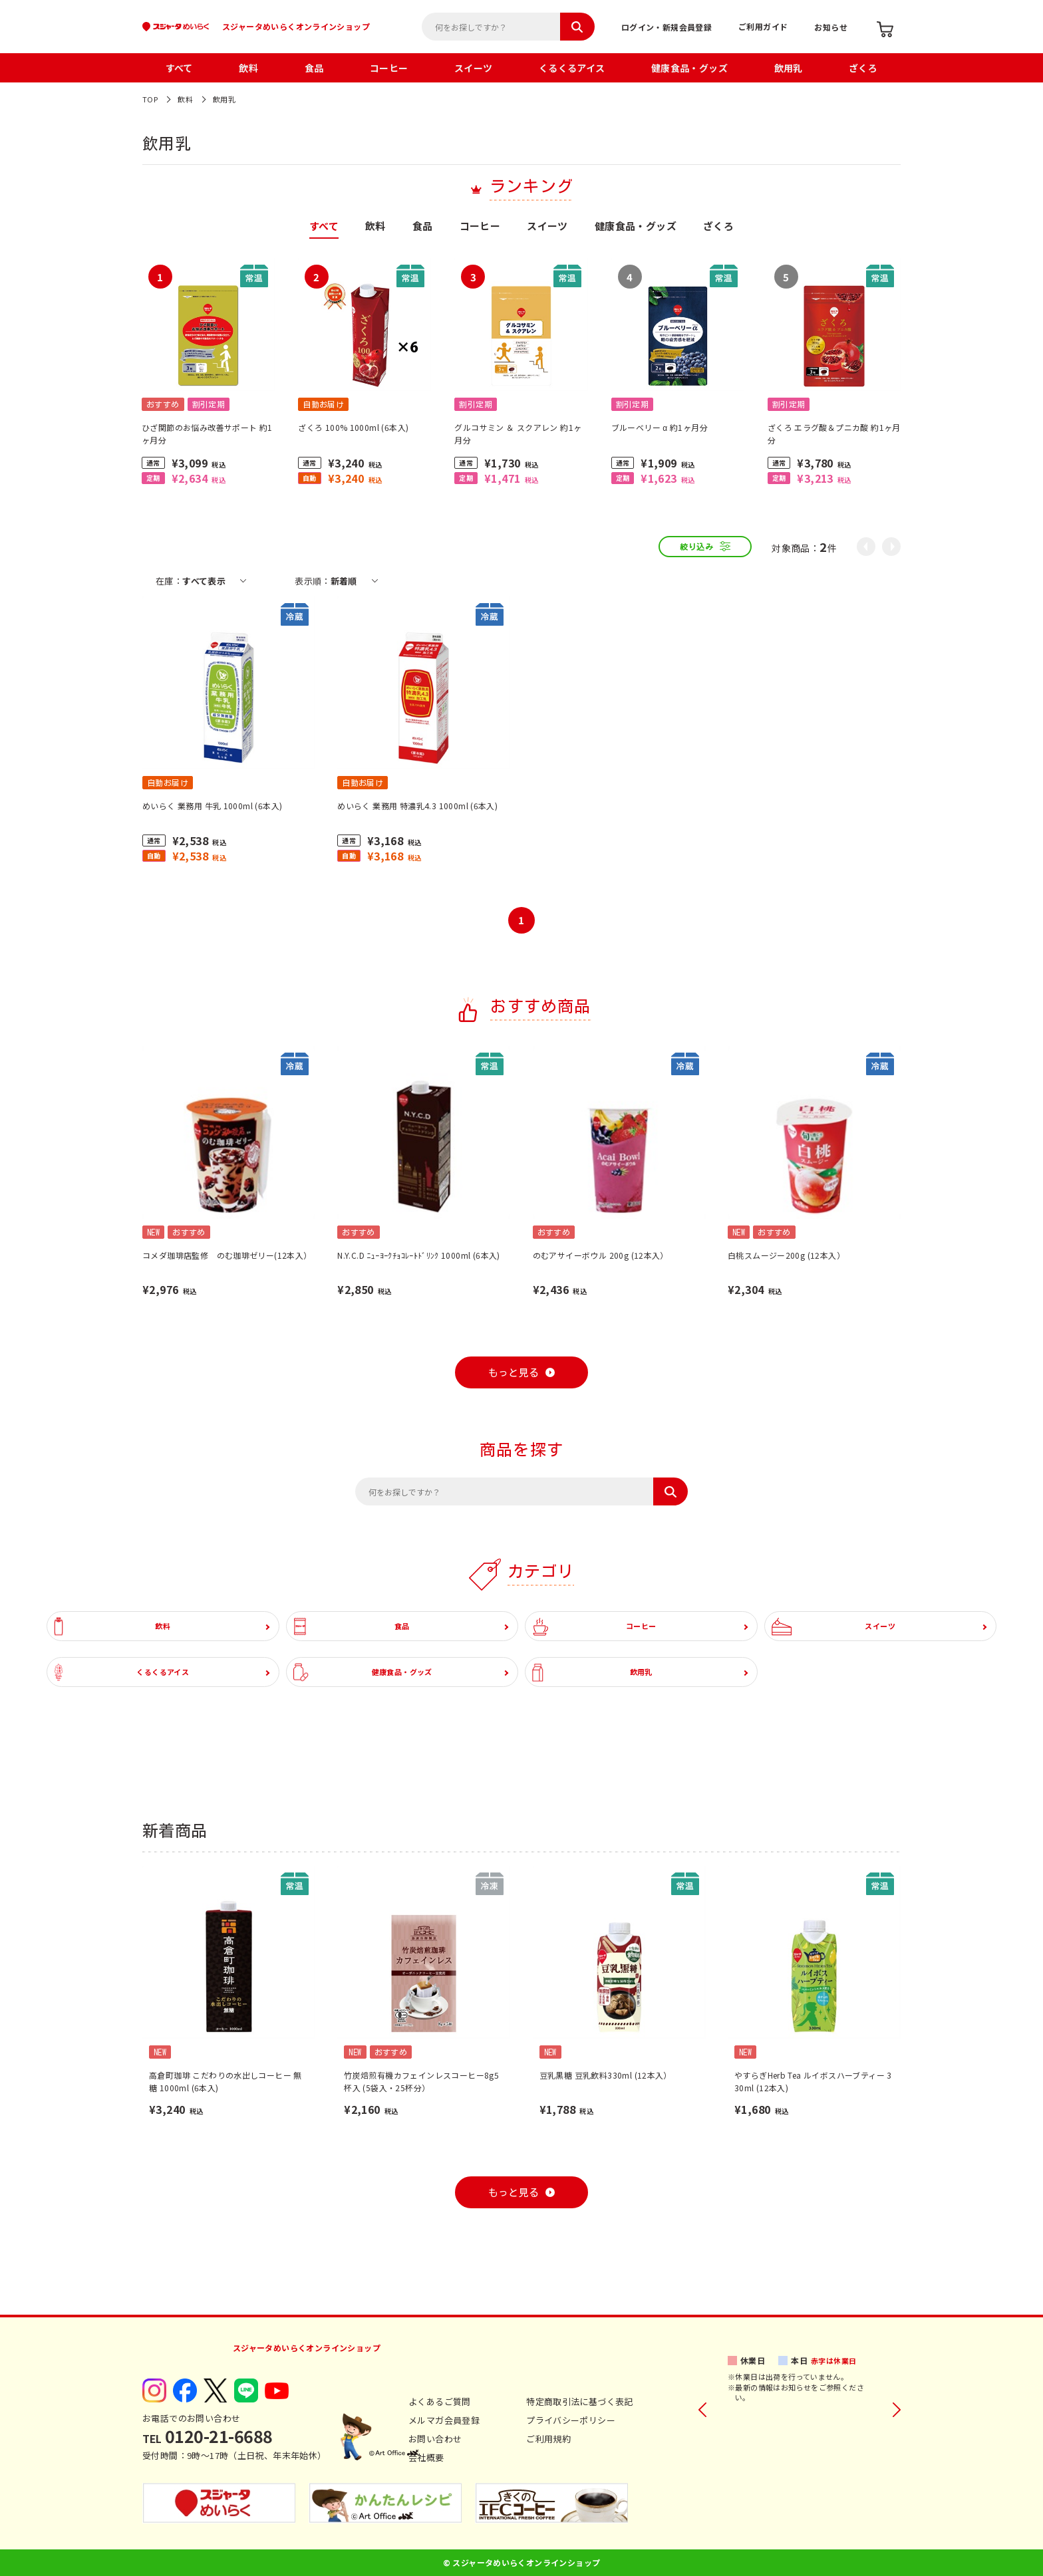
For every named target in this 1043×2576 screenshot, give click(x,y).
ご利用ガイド (763, 26)
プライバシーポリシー (570, 2420)
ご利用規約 (548, 2438)
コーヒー (389, 67)
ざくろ (863, 67)
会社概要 (426, 2457)
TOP (150, 99)
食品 (314, 67)
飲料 (248, 67)
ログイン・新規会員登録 (666, 27)
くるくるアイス (572, 67)
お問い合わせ (435, 2438)
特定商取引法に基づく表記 (579, 2401)
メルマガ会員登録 (444, 2420)
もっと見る (513, 1373)
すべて (179, 67)
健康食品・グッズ (689, 67)
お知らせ (830, 27)
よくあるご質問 (439, 2401)
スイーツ (473, 67)
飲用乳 (788, 67)
